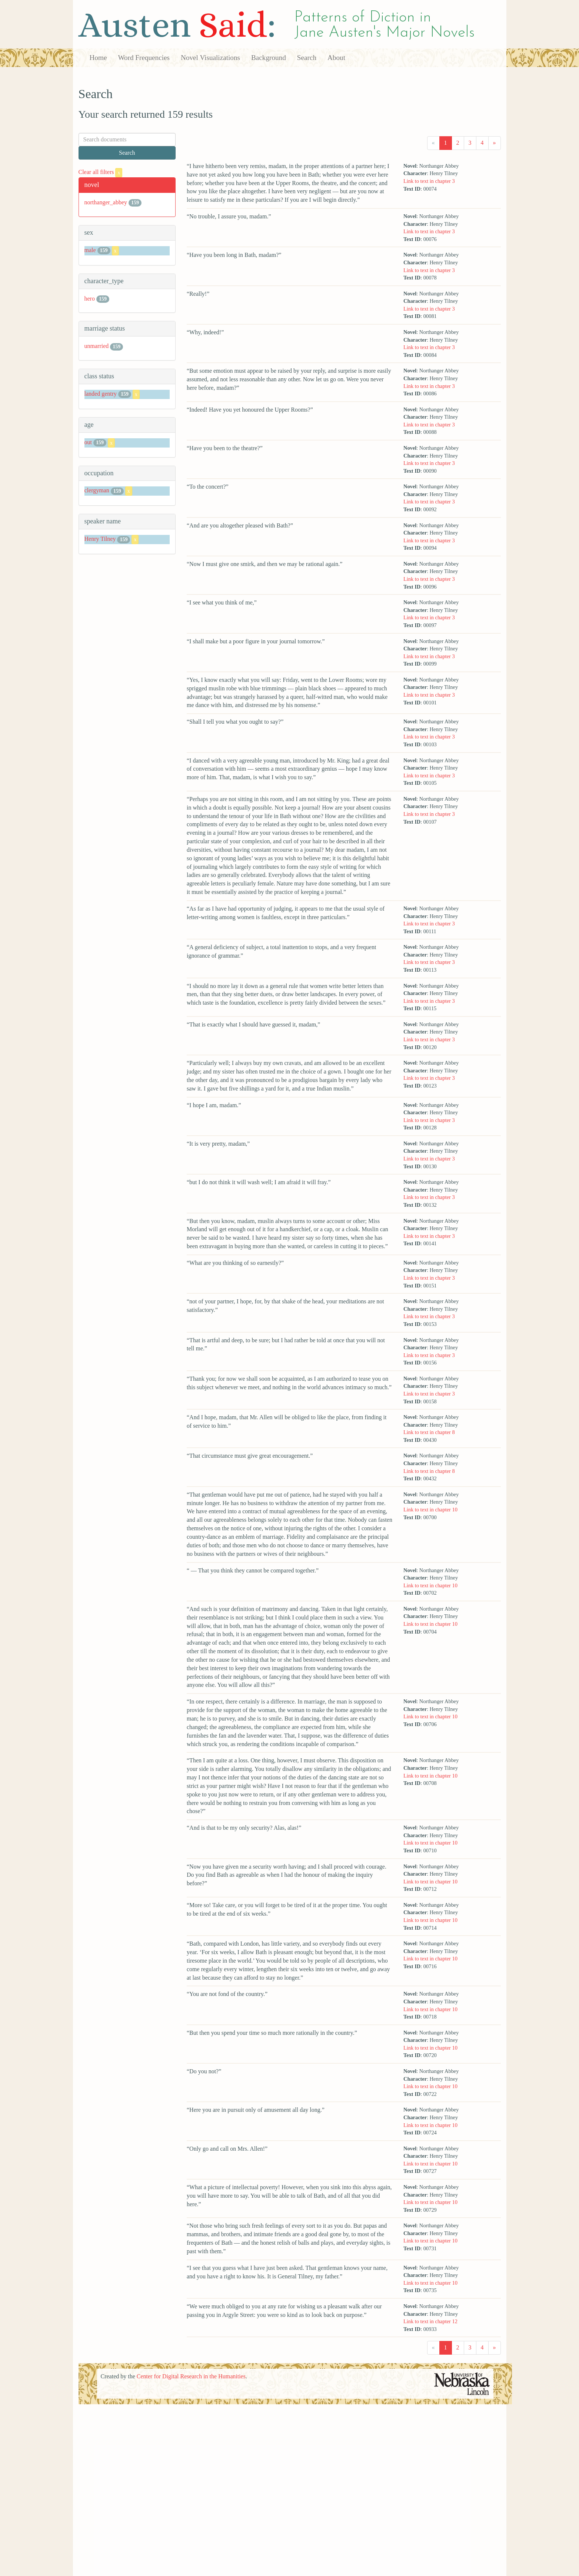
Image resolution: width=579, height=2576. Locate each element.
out (88, 442)
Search (306, 57)
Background (268, 57)
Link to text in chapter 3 (429, 181)
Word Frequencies (144, 57)
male (90, 250)
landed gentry (100, 394)
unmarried (96, 346)
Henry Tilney (100, 539)
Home (98, 57)
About (336, 57)
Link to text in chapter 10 (430, 1510)
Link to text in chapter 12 (430, 2321)
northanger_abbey (105, 202)
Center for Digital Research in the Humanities (191, 2376)
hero (89, 298)
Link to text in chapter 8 (429, 1432)
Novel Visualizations (210, 57)
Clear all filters (101, 172)
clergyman (96, 491)
